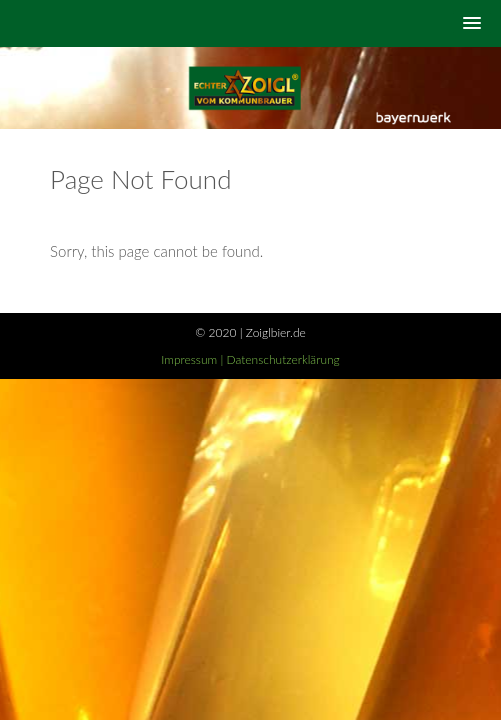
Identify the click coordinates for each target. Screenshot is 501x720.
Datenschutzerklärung (283, 359)
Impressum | (193, 359)
